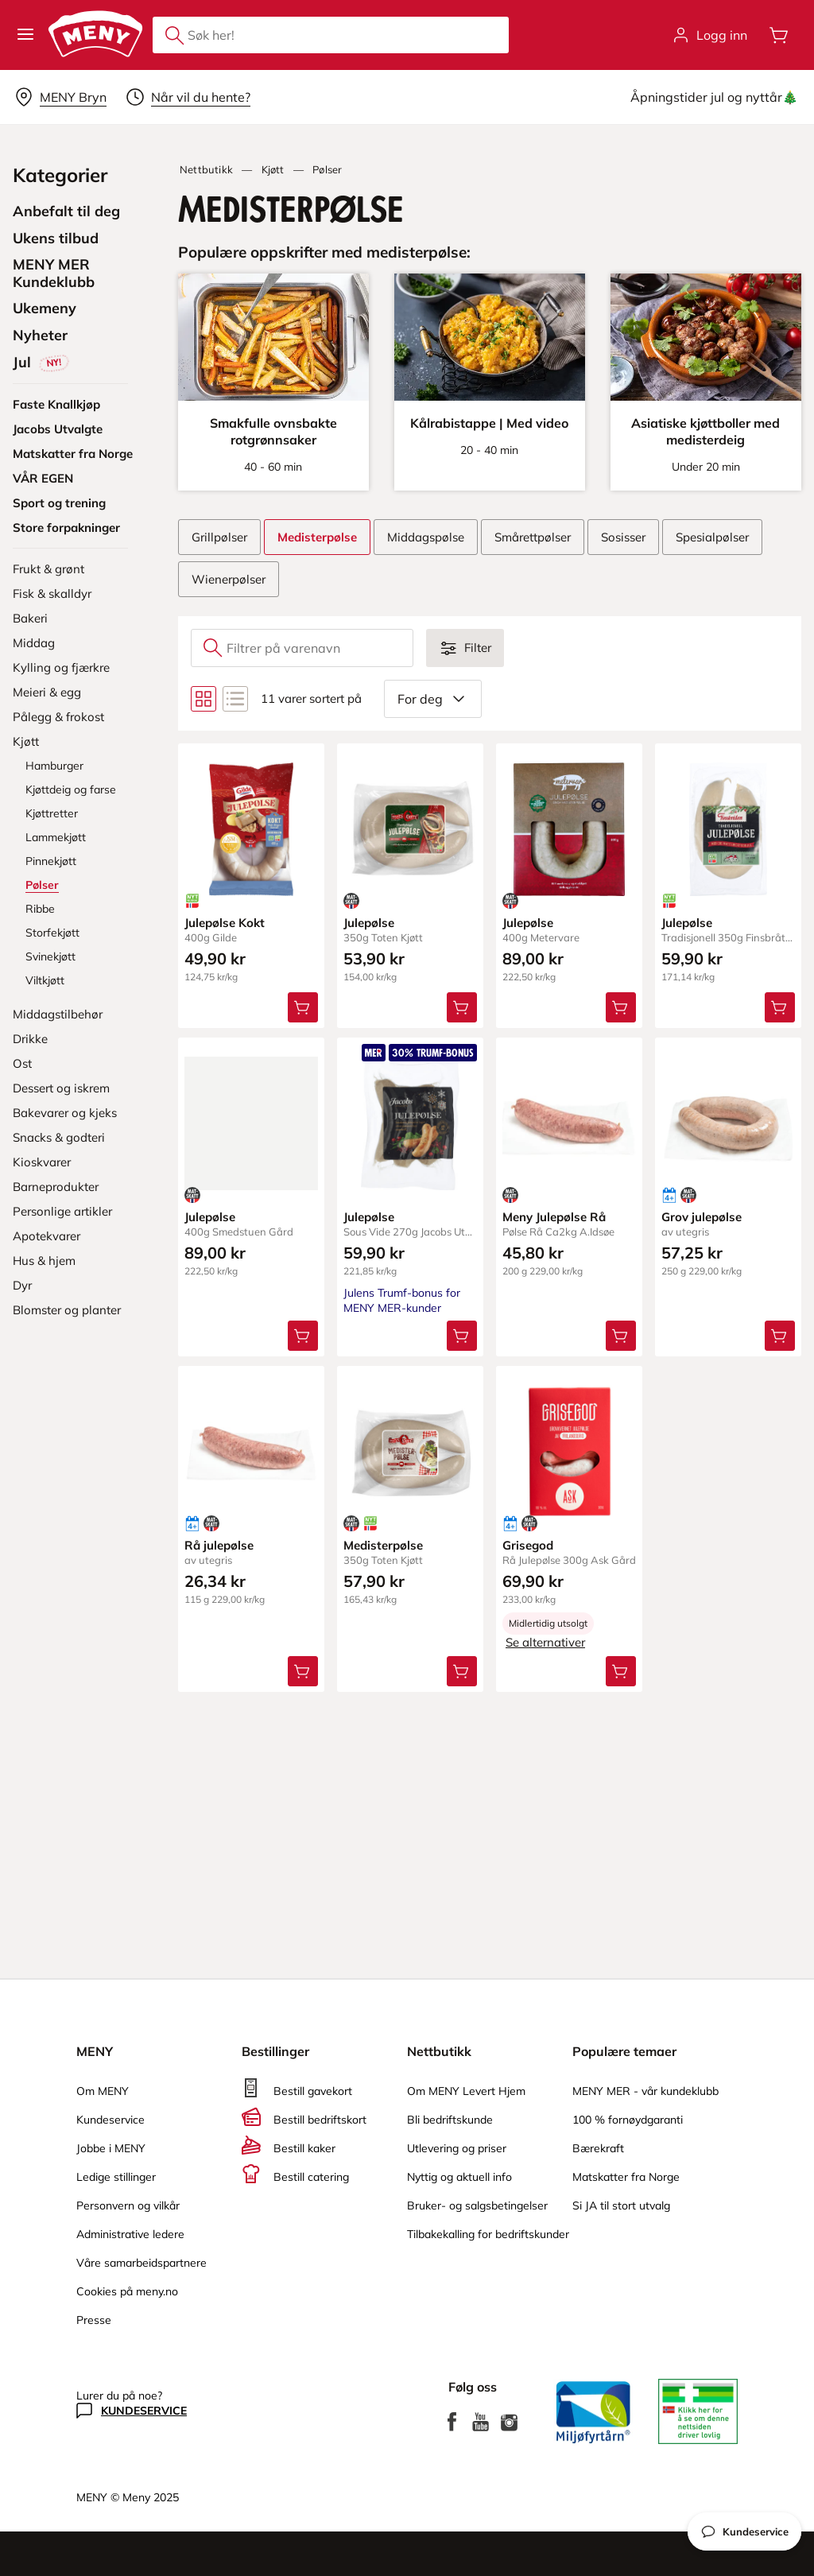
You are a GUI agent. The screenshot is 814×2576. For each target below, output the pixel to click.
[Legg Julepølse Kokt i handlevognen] (303, 1007)
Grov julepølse (701, 1216)
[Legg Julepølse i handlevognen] (462, 1007)
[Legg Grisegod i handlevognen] (621, 1671)
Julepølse (368, 922)
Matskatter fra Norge (626, 2177)
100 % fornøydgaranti (627, 2119)
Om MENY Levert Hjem (466, 2091)
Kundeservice (110, 2119)
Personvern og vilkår (128, 2205)
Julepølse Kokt (224, 922)
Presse (93, 2320)
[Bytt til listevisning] (235, 699)
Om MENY (102, 2091)
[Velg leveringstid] (188, 97)
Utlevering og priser (456, 2148)
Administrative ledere (130, 2234)
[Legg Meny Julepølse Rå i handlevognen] (621, 1336)
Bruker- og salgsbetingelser (477, 2205)
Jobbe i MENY (110, 2148)
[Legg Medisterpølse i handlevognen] (462, 1671)
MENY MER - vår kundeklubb (645, 2091)
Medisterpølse (383, 1545)
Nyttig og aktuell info (459, 2177)
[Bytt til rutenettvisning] (203, 699)
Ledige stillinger (116, 2177)
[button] (25, 35)
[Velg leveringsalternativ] (60, 97)
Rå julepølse (219, 1545)
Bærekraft (598, 2148)
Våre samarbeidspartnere (141, 2263)
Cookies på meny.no (127, 2291)
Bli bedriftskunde (450, 2119)
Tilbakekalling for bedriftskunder (488, 2234)
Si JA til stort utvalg (621, 2205)
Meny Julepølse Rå (554, 1216)
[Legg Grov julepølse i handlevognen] (780, 1336)
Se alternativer (545, 1642)
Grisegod (527, 1545)
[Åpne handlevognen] (779, 35)
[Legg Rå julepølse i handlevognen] (303, 1671)
